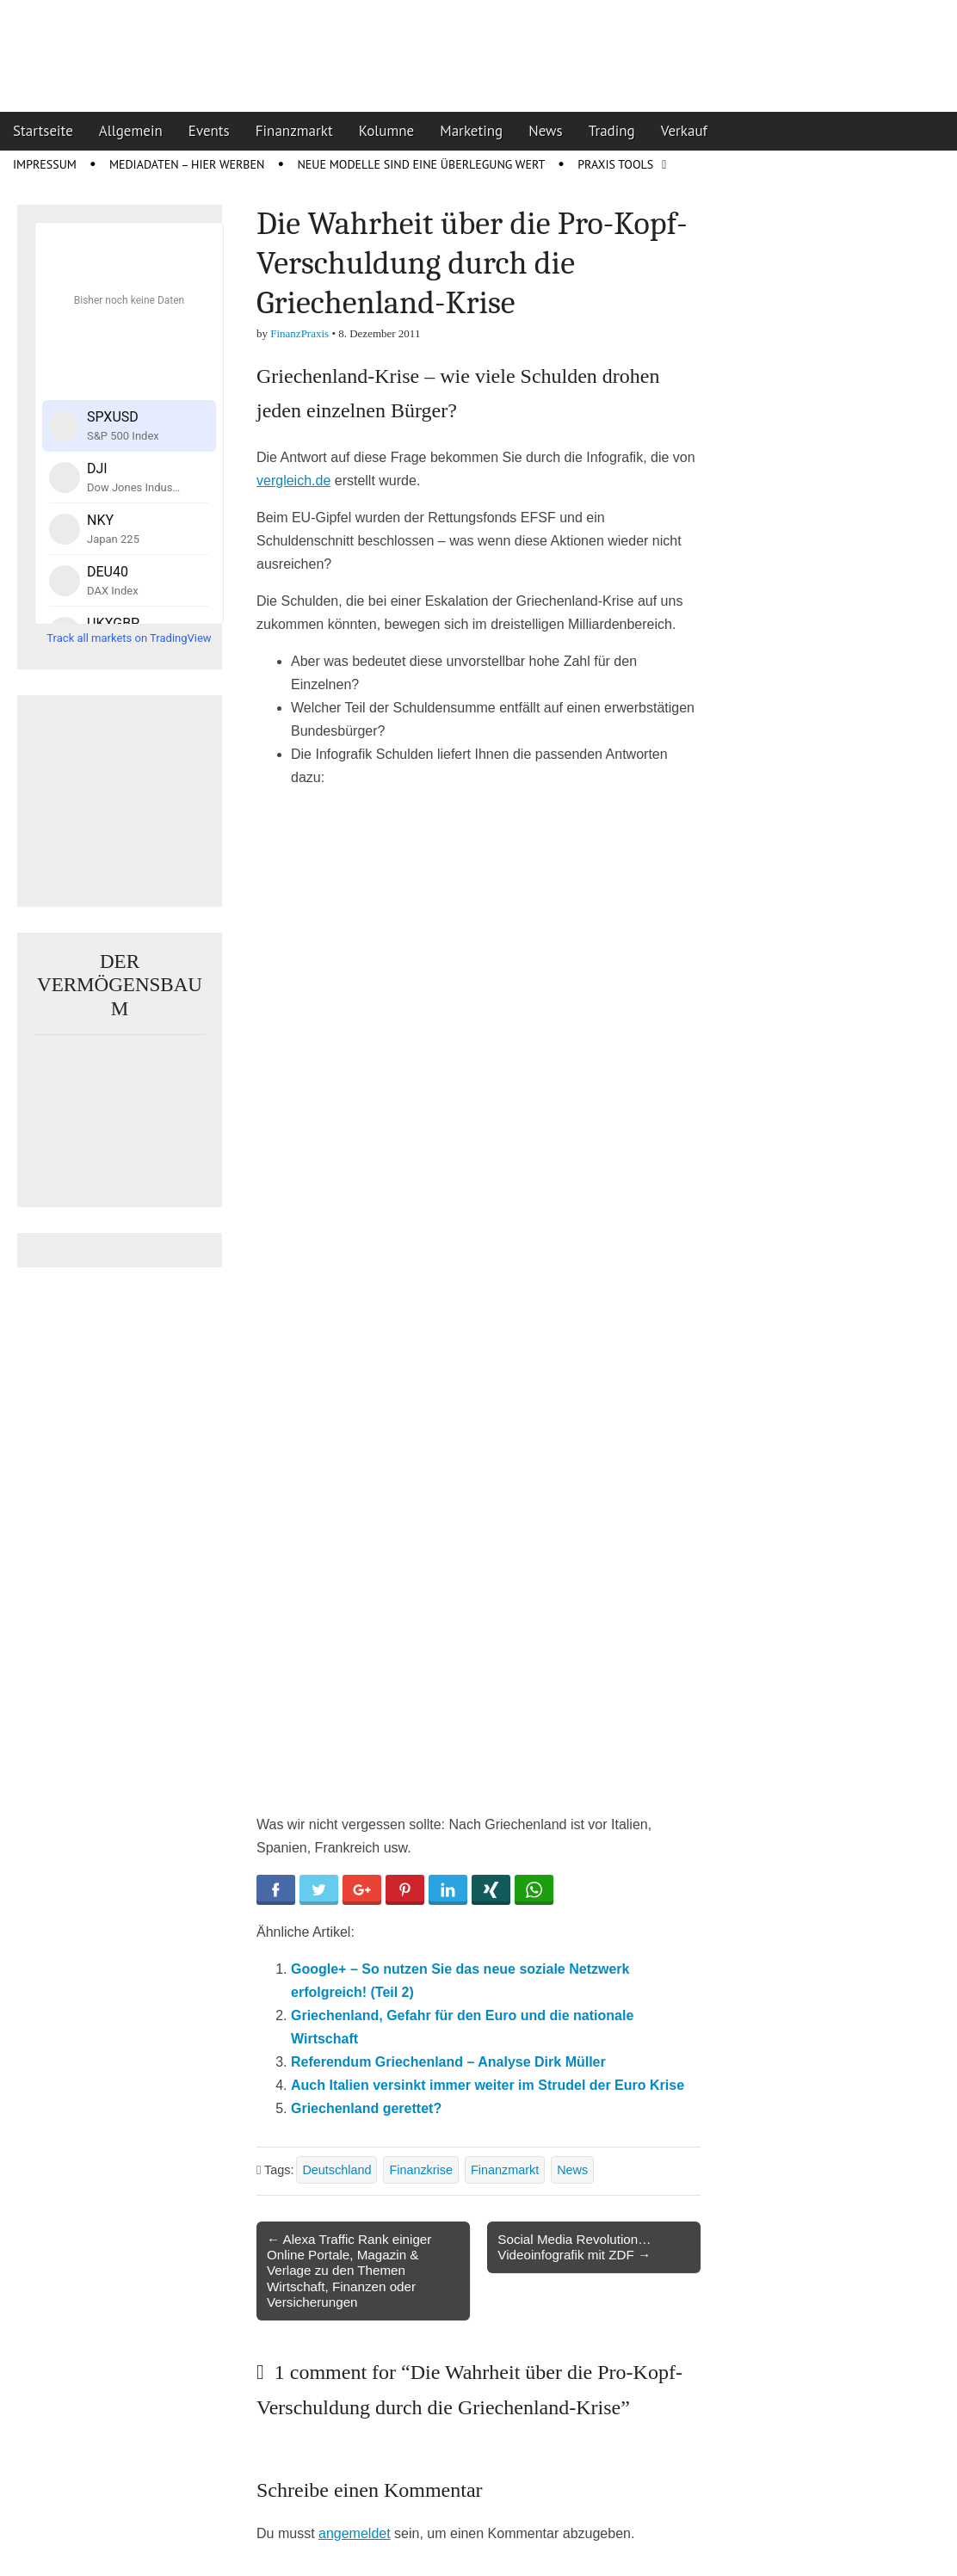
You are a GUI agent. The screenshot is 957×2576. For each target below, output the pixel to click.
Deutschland (336, 2170)
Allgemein (131, 130)
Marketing (471, 130)
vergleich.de (293, 480)
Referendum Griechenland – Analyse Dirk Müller (448, 2062)
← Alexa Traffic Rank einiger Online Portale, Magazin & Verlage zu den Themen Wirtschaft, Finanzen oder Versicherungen (349, 2270)
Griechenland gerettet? (366, 2108)
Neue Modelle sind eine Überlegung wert (421, 164)
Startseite (43, 130)
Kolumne (387, 130)
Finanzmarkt (294, 130)
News (545, 130)
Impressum (45, 164)
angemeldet (354, 2533)
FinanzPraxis (299, 333)
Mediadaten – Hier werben (187, 164)
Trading (612, 130)
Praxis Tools (615, 164)
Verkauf (684, 130)
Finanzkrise (421, 2170)
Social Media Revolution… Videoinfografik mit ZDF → (574, 2247)
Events (209, 130)
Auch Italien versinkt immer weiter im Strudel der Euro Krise (487, 2085)
